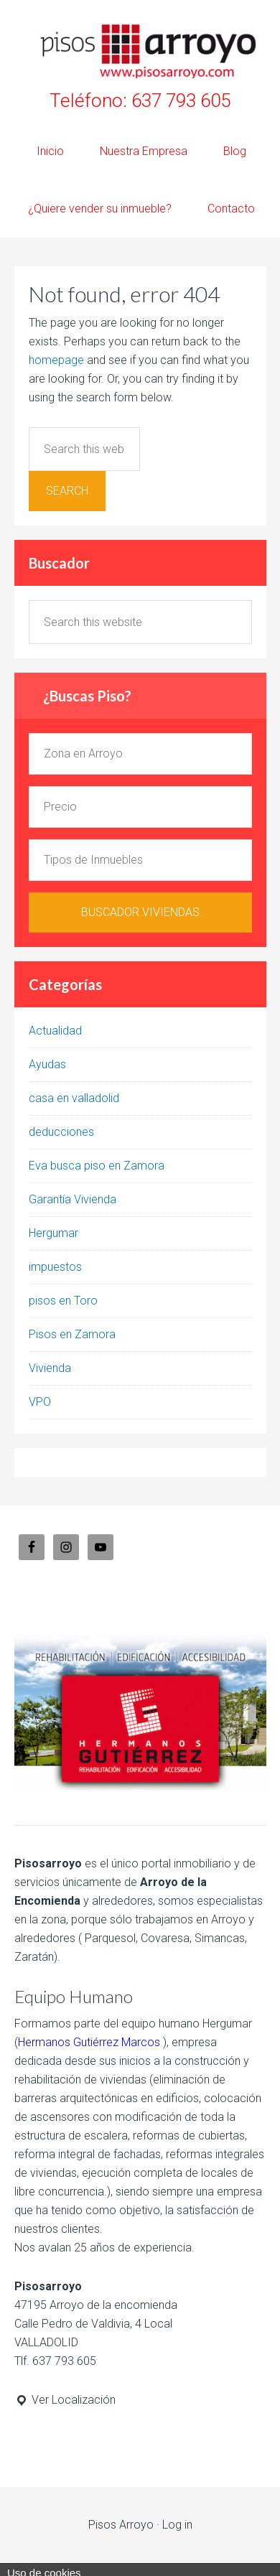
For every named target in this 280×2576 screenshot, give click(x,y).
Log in (177, 2524)
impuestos (55, 1267)
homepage (56, 360)
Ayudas (47, 1064)
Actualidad (55, 1030)
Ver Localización (65, 2400)
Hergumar (53, 1233)
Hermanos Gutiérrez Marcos (89, 2042)
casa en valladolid (74, 1098)
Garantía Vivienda (72, 1199)
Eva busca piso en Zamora (96, 1165)
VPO (40, 1402)
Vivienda (50, 1368)
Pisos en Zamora (72, 1334)
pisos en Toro (63, 1300)
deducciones (61, 1132)
